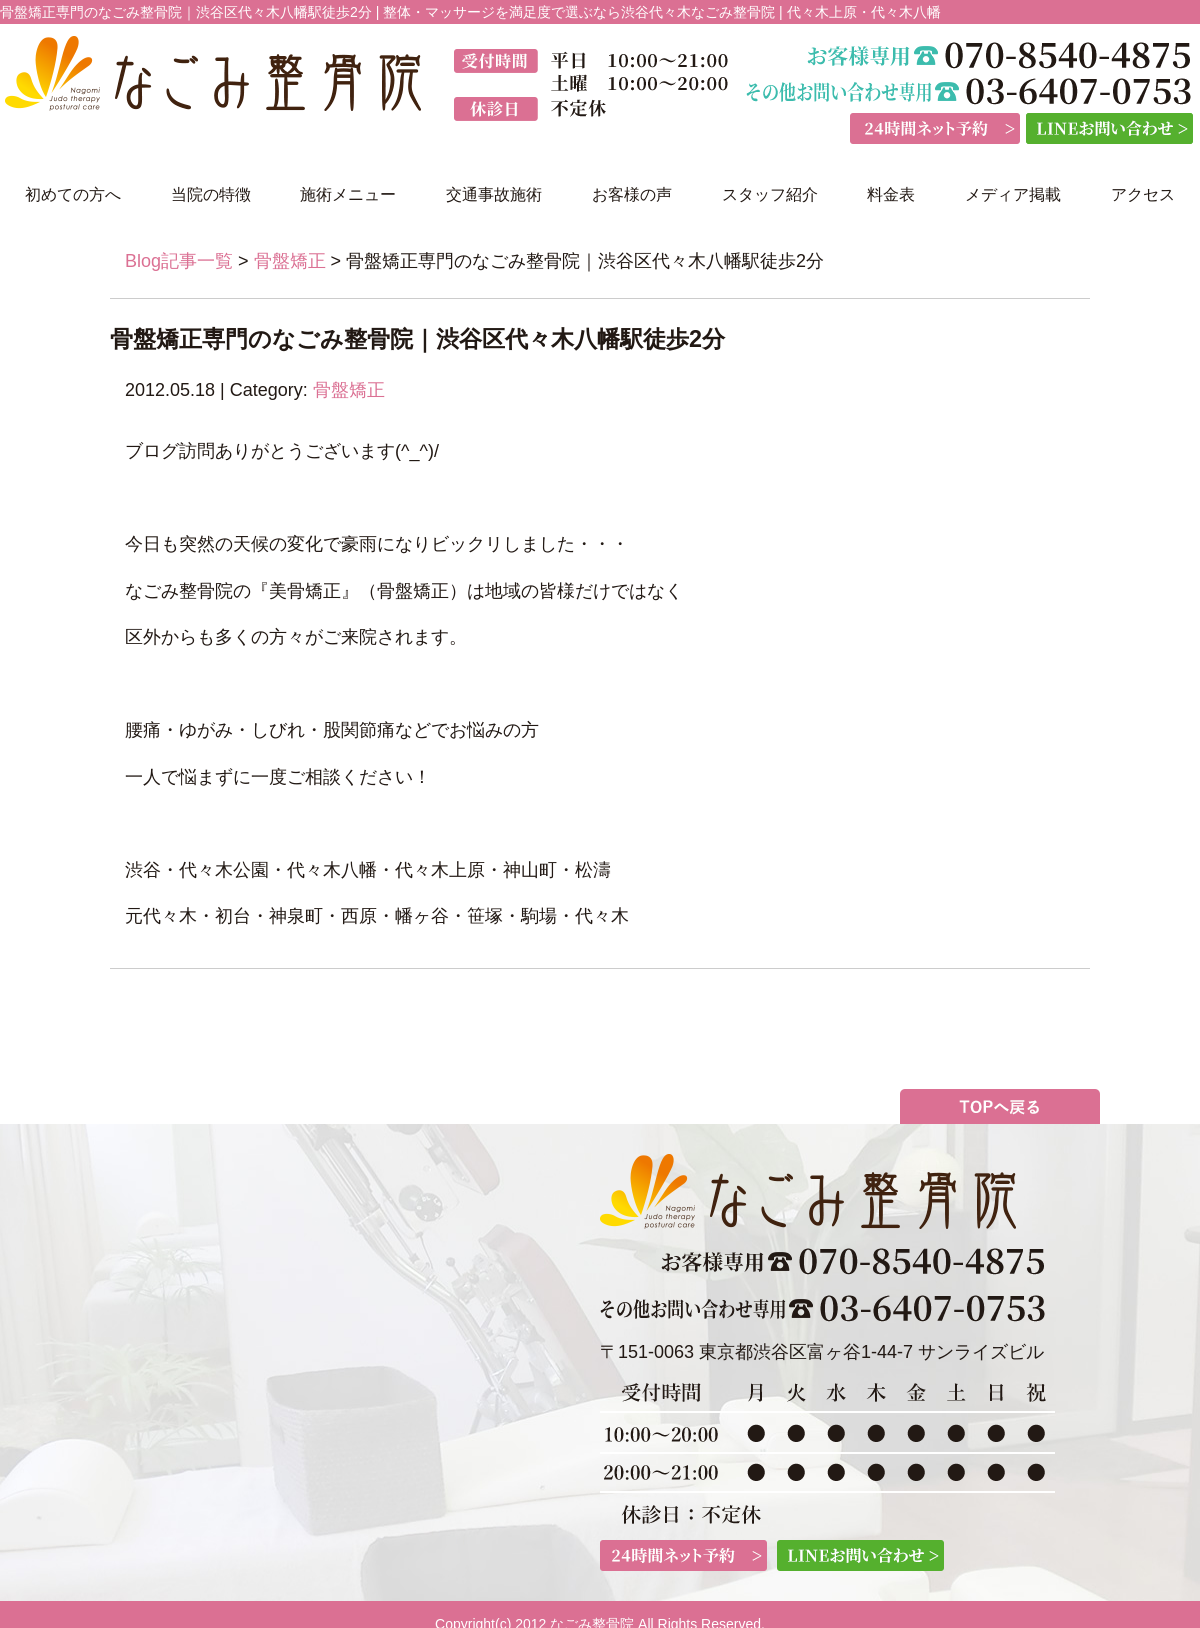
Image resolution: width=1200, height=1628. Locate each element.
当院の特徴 (211, 194)
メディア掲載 (1013, 194)
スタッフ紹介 (770, 194)
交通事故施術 (494, 194)
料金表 (891, 194)
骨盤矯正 (290, 261)
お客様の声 (632, 194)
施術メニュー (348, 194)
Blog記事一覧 (179, 261)
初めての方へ (73, 194)
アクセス (1143, 194)
